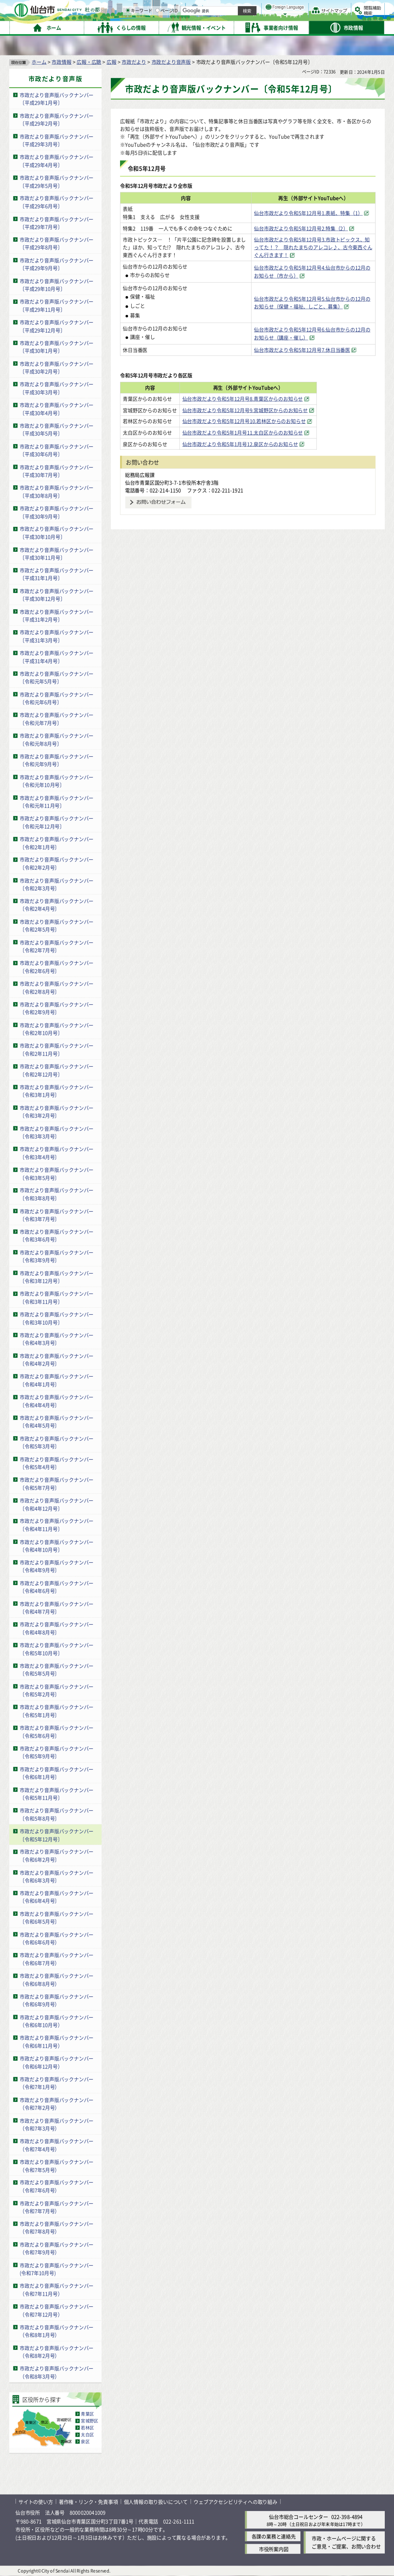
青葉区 (87, 2414)
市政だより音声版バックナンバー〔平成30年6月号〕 (56, 450)
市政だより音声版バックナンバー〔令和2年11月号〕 (56, 1049)
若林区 (87, 2428)
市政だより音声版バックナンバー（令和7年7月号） (56, 2207)
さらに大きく (321, 17)
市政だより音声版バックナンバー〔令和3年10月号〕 (56, 1318)
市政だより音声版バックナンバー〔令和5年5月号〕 (56, 1669)
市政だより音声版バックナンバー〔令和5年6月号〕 (56, 1731)
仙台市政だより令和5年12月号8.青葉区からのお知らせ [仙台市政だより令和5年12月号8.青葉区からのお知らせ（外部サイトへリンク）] (260, 398)
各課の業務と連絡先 (274, 2536)
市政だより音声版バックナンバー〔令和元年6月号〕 (56, 698)
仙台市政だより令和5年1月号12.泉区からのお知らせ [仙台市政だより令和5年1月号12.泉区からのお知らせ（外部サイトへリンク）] (258, 444)
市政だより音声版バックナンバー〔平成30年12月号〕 (56, 595)
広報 (112, 61)
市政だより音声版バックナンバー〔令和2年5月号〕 (56, 925)
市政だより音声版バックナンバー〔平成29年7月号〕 (56, 223)
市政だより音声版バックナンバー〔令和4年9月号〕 (56, 1566)
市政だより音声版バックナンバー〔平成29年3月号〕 (56, 140)
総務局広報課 (140, 474)
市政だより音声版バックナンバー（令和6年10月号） (56, 2021)
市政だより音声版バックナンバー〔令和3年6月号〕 (56, 1235)
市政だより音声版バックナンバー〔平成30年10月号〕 (56, 533)
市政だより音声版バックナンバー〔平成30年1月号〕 (56, 347)
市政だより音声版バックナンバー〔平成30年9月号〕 (56, 512)
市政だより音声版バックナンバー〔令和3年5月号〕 (56, 1173)
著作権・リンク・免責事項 (88, 2501)
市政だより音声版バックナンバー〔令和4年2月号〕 (56, 1359)
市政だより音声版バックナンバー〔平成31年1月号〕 (56, 574)
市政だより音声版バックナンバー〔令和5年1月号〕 (56, 1711)
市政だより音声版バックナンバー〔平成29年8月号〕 (56, 243)
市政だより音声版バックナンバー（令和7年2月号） (56, 2103)
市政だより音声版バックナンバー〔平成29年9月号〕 (56, 264)
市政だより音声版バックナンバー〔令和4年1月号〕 (56, 1380)
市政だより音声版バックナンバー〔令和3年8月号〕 (56, 1194)
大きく (296, 17)
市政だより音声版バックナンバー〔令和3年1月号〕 (56, 1091)
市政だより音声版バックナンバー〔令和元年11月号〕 (56, 801)
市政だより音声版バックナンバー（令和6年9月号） (56, 2000)
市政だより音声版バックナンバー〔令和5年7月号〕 (56, 1483)
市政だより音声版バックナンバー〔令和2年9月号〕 (56, 1008)
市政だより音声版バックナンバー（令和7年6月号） (56, 2186)
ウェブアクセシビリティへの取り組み (235, 2501)
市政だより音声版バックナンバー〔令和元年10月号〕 (56, 781)
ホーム (39, 61)
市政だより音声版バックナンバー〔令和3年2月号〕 (56, 1111)
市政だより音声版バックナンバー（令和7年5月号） (56, 2165)
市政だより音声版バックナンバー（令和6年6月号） (56, 1938)
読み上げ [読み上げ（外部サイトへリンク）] (253, 8)
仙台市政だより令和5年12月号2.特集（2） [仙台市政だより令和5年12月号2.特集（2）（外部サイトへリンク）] (301, 228)
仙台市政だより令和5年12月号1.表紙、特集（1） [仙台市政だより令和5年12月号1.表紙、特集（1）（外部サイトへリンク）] (308, 212)
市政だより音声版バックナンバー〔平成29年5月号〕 (56, 181)
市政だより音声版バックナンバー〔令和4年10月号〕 (56, 1546)
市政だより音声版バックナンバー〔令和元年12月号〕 (56, 822)
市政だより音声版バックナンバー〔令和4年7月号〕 (56, 1607)
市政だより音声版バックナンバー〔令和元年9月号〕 (56, 760)
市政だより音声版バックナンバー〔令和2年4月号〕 (56, 905)
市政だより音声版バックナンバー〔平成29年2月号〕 (56, 119)
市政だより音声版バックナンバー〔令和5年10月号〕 (56, 1649)
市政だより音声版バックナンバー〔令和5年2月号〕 (56, 1690)
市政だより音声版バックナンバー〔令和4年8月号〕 (56, 1628)
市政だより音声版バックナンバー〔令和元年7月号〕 (56, 719)
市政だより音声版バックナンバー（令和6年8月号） (56, 1979)
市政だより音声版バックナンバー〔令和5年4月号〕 (56, 1463)
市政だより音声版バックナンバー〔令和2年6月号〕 (56, 967)
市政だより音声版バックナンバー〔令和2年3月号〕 (56, 884)
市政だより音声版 (171, 61)
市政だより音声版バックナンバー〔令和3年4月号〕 (56, 1153)
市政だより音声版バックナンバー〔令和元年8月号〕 (56, 739)
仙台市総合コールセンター (298, 2516)
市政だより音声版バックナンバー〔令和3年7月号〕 (56, 1215)
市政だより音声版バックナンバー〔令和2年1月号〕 (56, 843)
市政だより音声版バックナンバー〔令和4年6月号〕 (56, 1587)
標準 (307, 8)
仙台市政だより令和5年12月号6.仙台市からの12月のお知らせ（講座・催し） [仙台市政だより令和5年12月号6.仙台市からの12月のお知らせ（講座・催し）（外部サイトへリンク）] (312, 333)
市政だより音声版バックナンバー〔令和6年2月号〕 (56, 1855)
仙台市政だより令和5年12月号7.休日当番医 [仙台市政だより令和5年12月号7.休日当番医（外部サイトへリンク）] (302, 349)
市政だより (134, 61)
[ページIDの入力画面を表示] (237, 26)
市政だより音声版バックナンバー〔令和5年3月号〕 (56, 1442)
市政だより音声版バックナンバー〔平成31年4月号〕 (56, 656)
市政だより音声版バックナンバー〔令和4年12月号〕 (56, 1504)
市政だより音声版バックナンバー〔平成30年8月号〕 (56, 491)
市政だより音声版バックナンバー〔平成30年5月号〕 (56, 429)
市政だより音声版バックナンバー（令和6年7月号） (56, 1959)
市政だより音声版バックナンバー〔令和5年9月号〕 (56, 1752)
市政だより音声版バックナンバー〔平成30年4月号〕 (56, 408)
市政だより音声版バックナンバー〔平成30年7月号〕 (56, 471)
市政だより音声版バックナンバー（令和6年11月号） (56, 2042)
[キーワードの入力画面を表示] (208, 26)
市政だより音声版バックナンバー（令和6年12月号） (56, 2062)
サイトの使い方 (35, 2501)
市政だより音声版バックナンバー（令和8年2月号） (56, 2352)
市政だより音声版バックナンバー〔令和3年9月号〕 (56, 1256)
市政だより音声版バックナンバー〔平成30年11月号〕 (56, 553)
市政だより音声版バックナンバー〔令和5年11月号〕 (56, 1794)
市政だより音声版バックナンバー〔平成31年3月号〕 (56, 636)
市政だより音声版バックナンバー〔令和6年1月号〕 (56, 1773)
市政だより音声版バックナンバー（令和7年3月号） (56, 2124)
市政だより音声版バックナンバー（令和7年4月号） (56, 2145)
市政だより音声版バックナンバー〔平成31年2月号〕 (56, 615)
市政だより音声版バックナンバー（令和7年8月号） (56, 2227)
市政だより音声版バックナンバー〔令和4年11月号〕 (56, 1525)
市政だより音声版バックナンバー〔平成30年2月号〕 (56, 367)
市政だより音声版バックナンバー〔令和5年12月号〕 (56, 1835)
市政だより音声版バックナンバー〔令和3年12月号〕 (56, 1277)
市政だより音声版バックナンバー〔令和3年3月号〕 (56, 1132)
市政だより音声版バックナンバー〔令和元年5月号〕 (56, 677)
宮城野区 (89, 2421)
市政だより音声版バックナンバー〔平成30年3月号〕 (56, 388)
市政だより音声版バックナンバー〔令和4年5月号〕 (56, 1421)
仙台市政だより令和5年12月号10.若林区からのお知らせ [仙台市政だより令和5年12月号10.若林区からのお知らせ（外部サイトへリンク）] (262, 421)
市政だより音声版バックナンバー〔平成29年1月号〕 (56, 99)
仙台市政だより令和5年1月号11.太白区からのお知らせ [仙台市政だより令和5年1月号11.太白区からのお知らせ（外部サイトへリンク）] (260, 432)
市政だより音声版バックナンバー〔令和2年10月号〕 (56, 1029)
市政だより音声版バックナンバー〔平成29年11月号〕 (56, 305)
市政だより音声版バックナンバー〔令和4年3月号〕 (56, 1339)
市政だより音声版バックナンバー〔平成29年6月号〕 (56, 202)
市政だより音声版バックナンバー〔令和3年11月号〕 (56, 1297)
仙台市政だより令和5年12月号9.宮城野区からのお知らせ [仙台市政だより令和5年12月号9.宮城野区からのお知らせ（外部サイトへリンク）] (263, 410)
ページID (246, 27)
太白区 (87, 2435)
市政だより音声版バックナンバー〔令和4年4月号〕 (56, 1401)
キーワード (219, 27)
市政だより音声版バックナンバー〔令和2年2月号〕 (56, 863)
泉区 (85, 2442)
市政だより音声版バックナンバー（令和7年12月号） (56, 2310)
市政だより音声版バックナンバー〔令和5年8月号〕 (56, 1814)
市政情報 (61, 61)
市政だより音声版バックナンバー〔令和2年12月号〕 (56, 1070)
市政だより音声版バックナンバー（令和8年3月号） (56, 2372)
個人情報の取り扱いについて (156, 2501)
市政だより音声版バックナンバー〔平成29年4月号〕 (56, 160)
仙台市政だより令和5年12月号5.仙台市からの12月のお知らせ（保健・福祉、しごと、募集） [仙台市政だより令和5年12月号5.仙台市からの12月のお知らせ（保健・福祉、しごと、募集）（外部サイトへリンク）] (312, 302)
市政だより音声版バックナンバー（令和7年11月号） (56, 2290)
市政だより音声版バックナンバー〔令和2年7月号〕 (56, 946)
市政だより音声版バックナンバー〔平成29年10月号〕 (56, 285)
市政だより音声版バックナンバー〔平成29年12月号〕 (56, 326)
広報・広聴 (89, 61)
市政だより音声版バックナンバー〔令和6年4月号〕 (56, 1897)
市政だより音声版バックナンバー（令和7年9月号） (56, 2248)
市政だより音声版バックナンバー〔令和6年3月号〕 (56, 1876)
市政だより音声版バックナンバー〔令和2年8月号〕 (56, 987)
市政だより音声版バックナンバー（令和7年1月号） (56, 2083)
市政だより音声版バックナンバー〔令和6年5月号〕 (56, 1917)
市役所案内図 (274, 2549)
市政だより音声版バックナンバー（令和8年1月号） (56, 2331)
